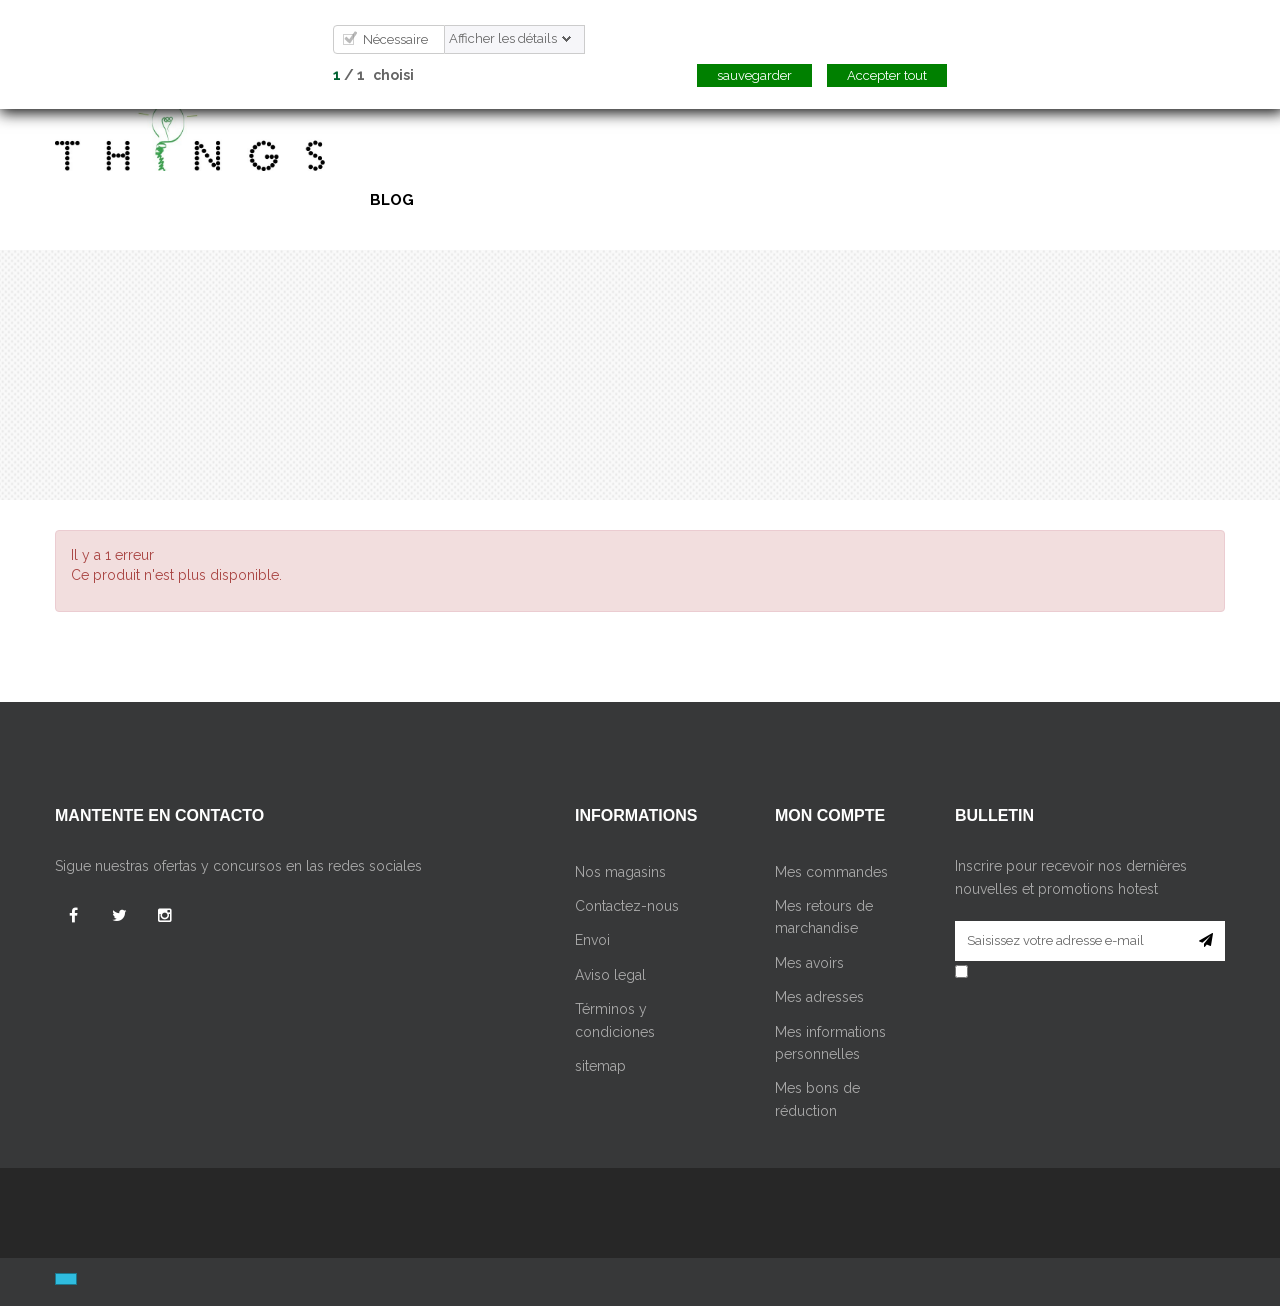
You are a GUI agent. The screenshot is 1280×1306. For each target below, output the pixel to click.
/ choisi (373, 75)
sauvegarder (754, 75)
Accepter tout (887, 75)
